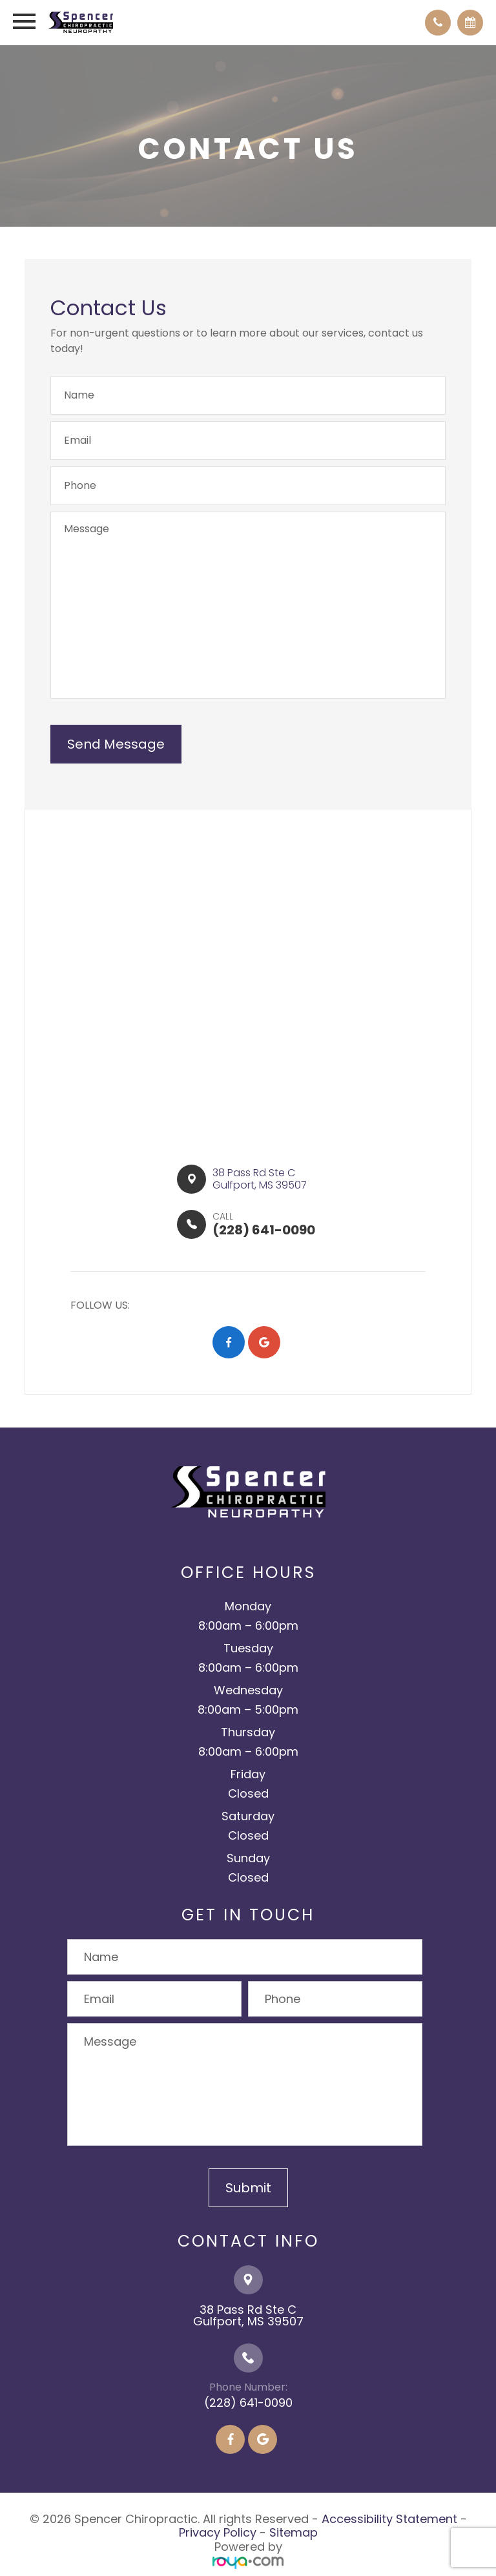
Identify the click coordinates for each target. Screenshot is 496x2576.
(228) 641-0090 (248, 2402)
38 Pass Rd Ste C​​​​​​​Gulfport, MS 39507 (248, 2315)
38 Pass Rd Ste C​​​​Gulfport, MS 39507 (259, 1179)
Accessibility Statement (389, 2519)
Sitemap (293, 2532)
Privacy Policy (217, 2532)
